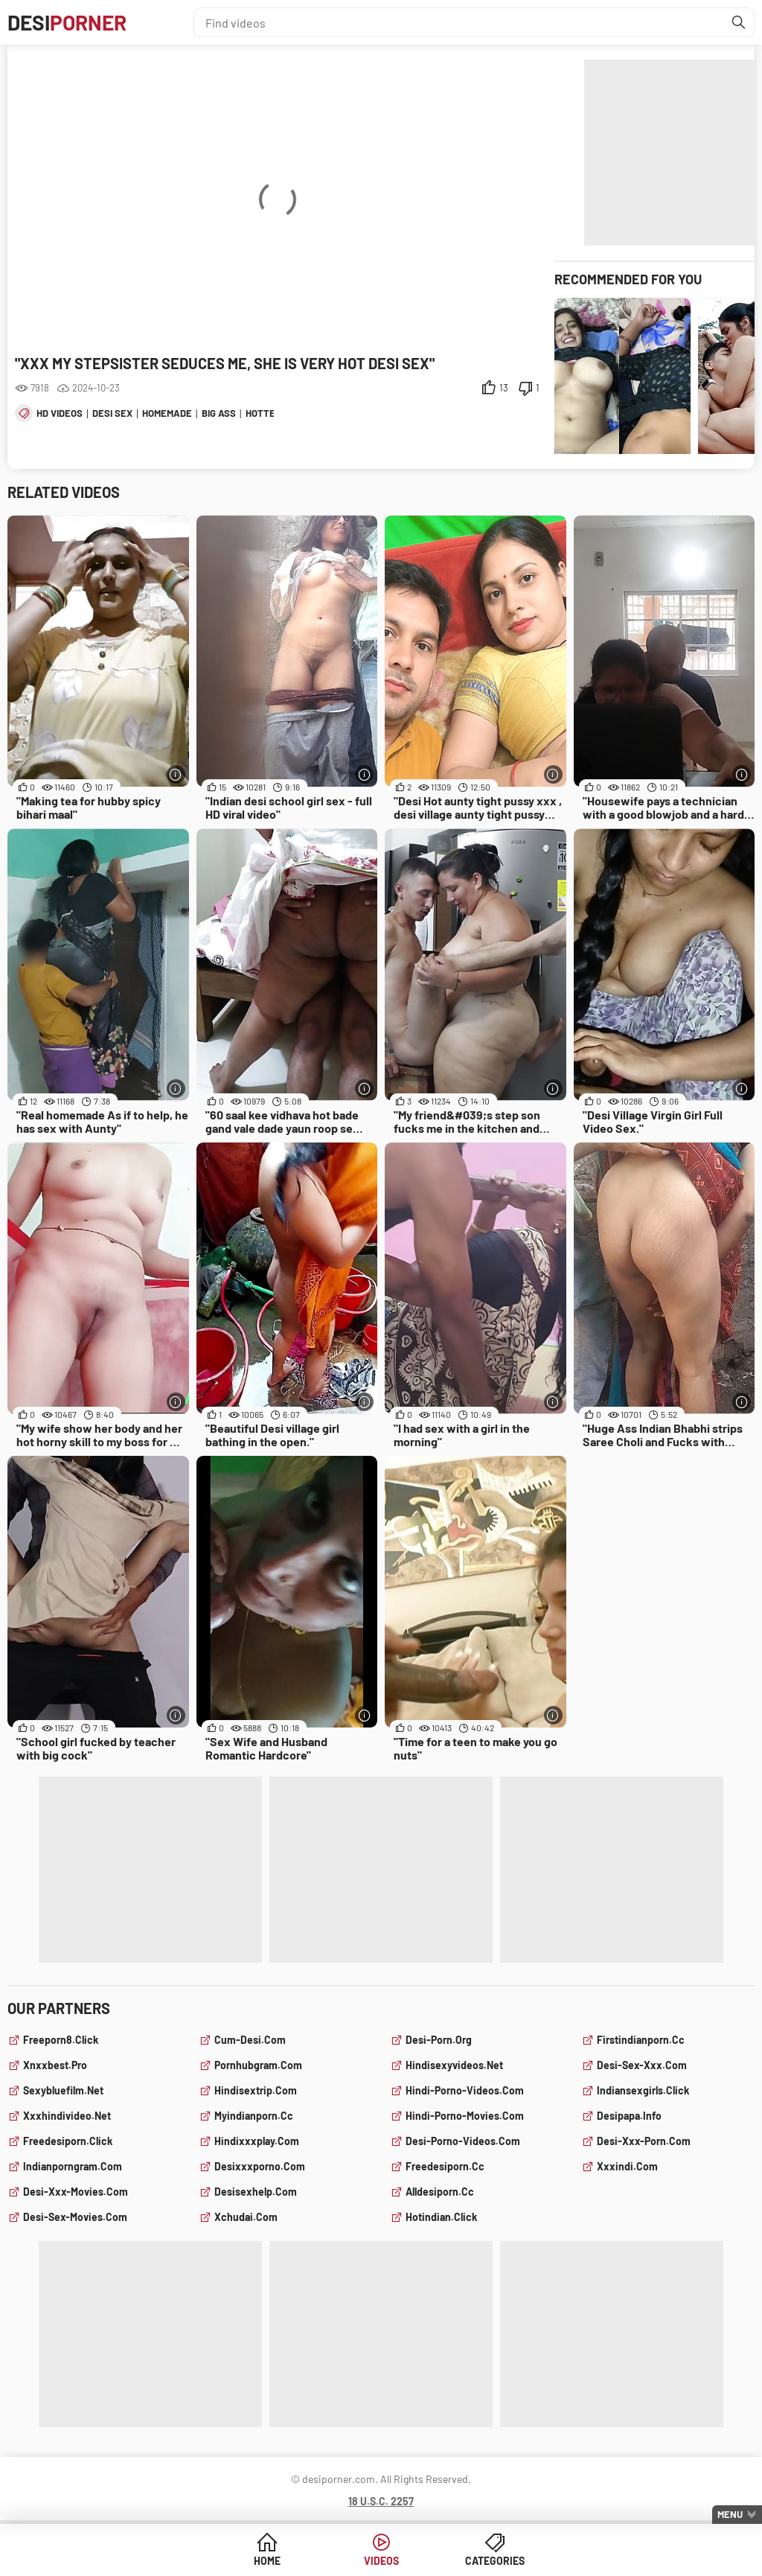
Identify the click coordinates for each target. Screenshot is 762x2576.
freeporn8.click (60, 2039)
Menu (730, 2514)
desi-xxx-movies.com (75, 2191)
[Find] (739, 22)
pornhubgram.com (258, 2065)
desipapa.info (629, 2115)
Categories (495, 2560)
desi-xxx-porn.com (644, 2141)
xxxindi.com (627, 2166)
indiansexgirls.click (643, 2090)
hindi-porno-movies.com (465, 2115)
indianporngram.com (72, 2166)
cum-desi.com (250, 2039)
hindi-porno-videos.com (465, 2090)
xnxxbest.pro (55, 2065)
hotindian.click (441, 2217)
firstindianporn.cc (641, 2039)
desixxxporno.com (259, 2166)
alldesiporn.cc (440, 2191)
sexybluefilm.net (63, 2090)
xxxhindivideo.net (67, 2115)
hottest (266, 413)
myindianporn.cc (253, 2115)
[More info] (176, 774)
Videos (381, 2560)
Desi (67, 22)
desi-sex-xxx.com (642, 2065)
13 (503, 388)
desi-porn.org (439, 2039)
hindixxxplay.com (256, 2141)
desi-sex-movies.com (75, 2217)
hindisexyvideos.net (454, 2065)
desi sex (112, 413)
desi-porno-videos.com (463, 2141)
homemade (167, 413)
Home (267, 2560)
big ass (219, 413)
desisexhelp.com (255, 2191)
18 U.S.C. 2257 (381, 2501)
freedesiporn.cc (445, 2166)
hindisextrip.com (255, 2090)
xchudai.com (246, 2217)
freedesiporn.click (67, 2141)
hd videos (59, 413)
